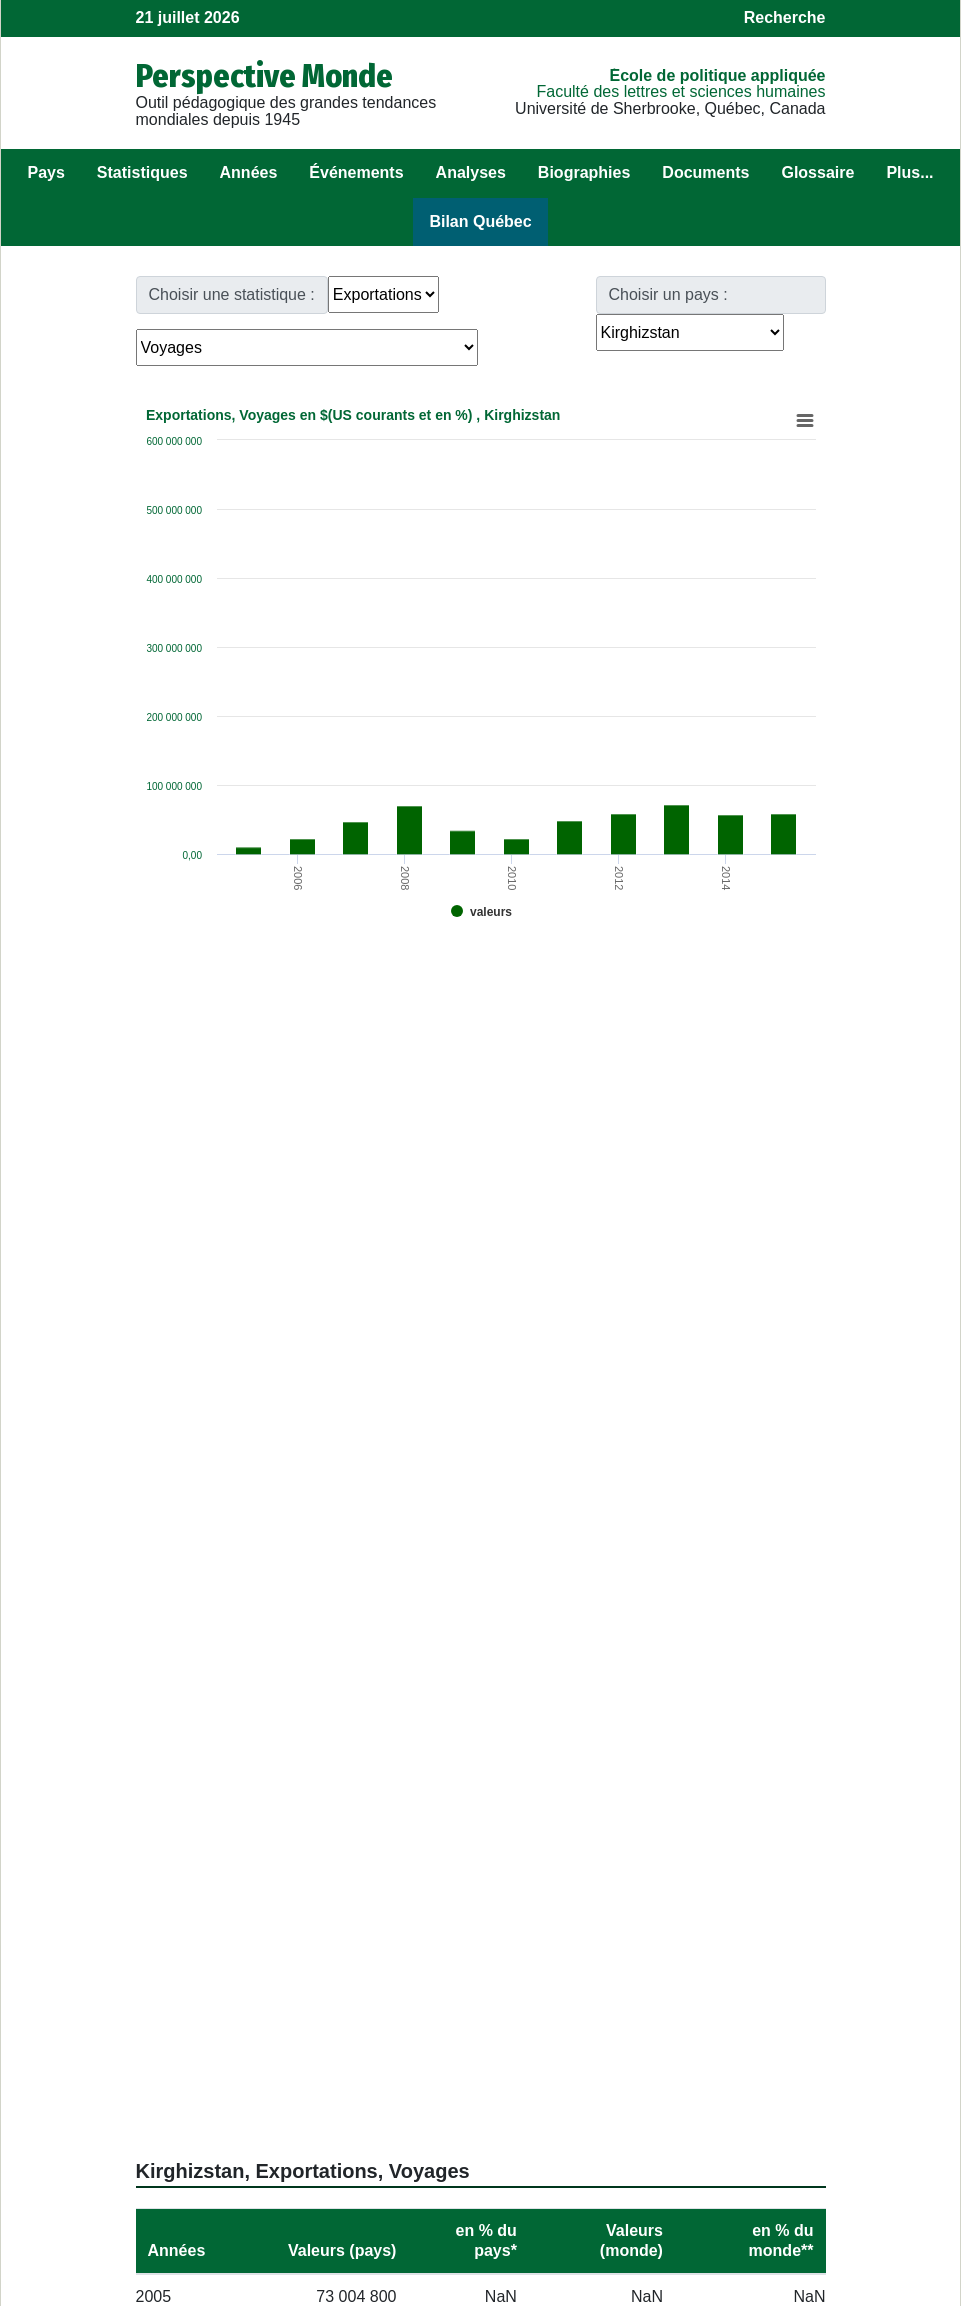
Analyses (471, 172)
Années (249, 172)
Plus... (909, 172)
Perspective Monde (264, 76)
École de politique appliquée (717, 75)
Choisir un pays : (668, 294)
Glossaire (817, 172)
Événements (356, 172)
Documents (705, 172)
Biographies (584, 172)
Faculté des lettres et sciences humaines (680, 91)
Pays (45, 172)
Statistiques (142, 172)
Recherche (785, 17)
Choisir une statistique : (232, 294)
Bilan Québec (480, 221)
